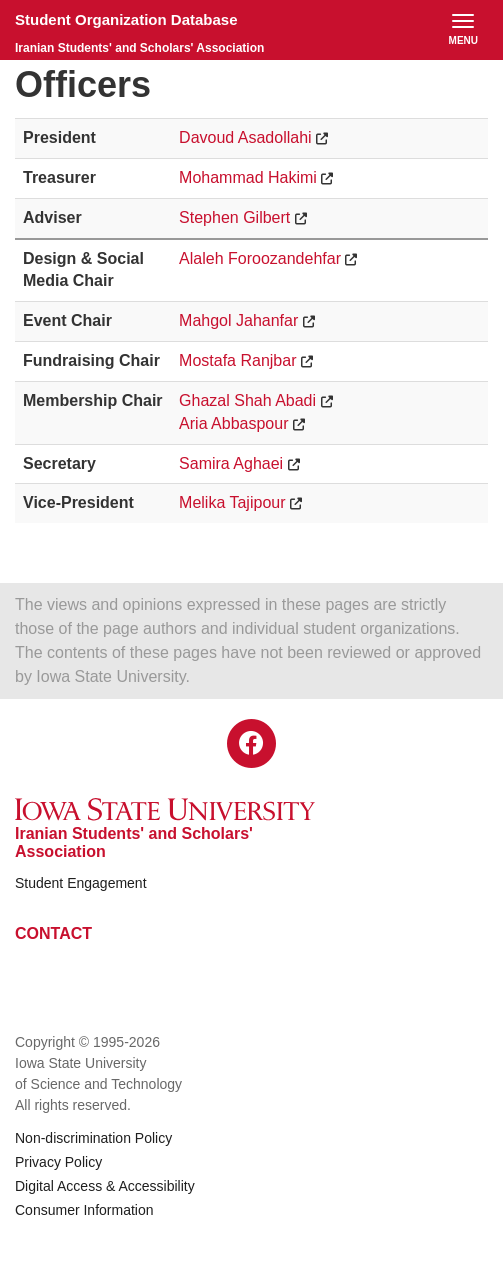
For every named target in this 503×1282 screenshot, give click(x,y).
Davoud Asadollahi (245, 137)
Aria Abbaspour (233, 423)
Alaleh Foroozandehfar (260, 258)
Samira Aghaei (231, 463)
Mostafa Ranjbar (237, 360)
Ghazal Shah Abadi (247, 400)
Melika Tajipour (232, 502)
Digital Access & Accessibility (105, 1186)
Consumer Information (84, 1210)
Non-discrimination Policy (93, 1138)
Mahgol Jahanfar (238, 320)
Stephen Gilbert (234, 217)
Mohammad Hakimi (248, 177)
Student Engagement (81, 883)
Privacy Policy (58, 1162)
